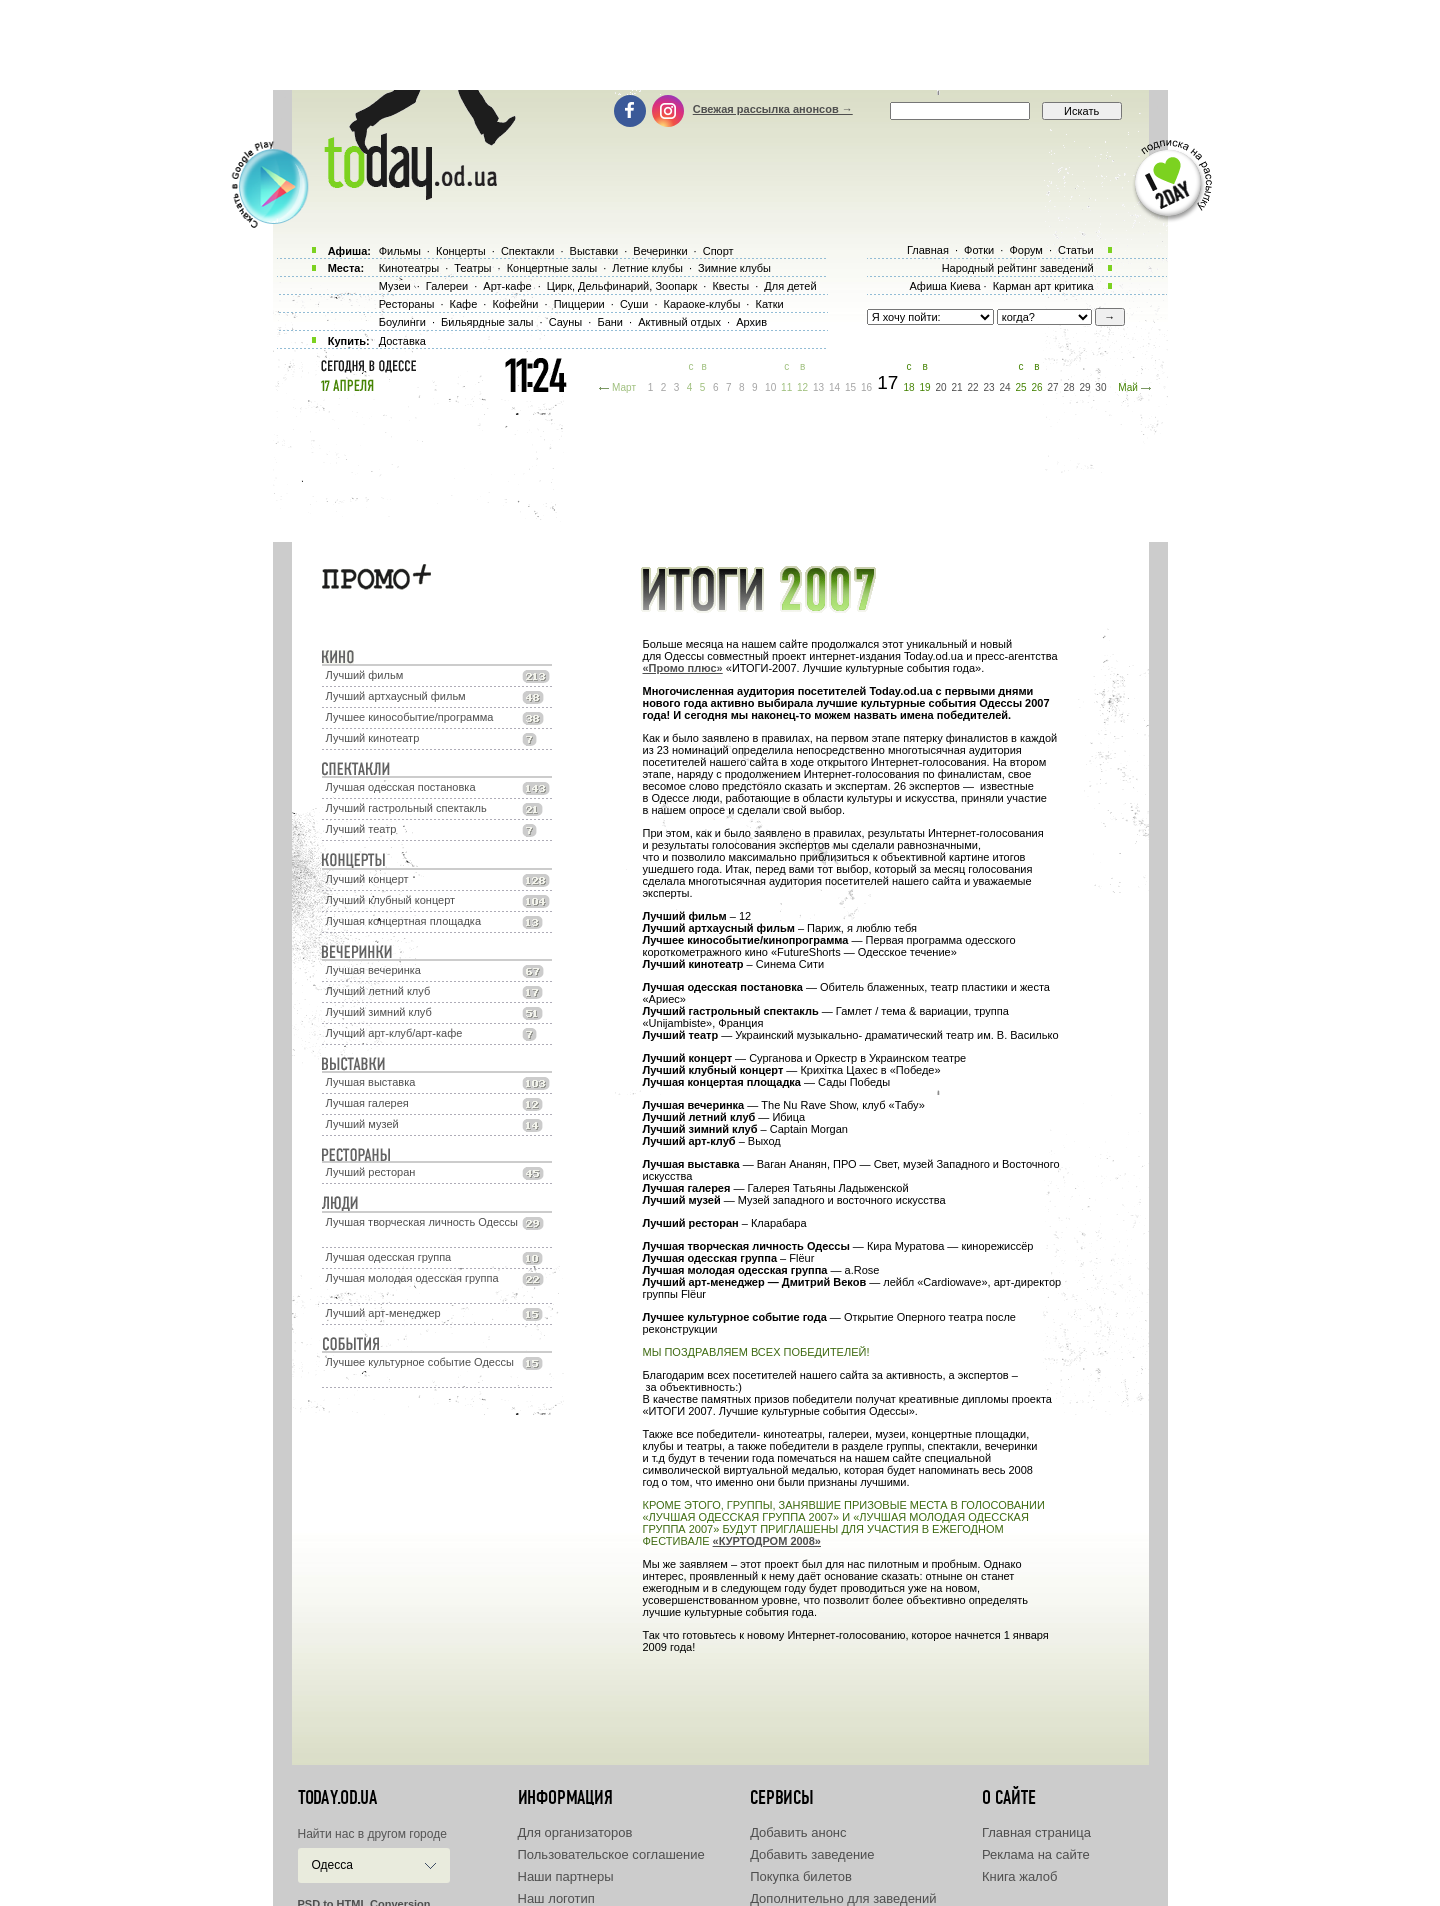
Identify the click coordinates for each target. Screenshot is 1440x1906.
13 (818, 387)
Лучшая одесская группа (389, 1257)
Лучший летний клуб (378, 991)
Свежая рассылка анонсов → (773, 109)
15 (850, 387)
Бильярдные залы (487, 322)
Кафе (464, 304)
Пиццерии (579, 304)
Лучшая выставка (371, 1082)
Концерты (461, 251)
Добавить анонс (798, 1832)
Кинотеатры (409, 268)
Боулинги (402, 322)
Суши (634, 304)
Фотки (979, 250)
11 (786, 387)
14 (834, 387)
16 (866, 387)
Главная (928, 250)
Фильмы (400, 251)
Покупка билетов (801, 1876)
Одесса (332, 1865)
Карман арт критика (1043, 286)
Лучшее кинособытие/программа (410, 717)
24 (1004, 387)
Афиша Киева (944, 286)
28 (1068, 387)
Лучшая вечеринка (373, 970)
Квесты (730, 286)
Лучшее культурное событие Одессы (420, 1362)
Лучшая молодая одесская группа (412, 1278)
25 (1020, 387)
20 (941, 387)
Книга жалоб (1020, 1876)
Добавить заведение (812, 1854)
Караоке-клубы (702, 304)
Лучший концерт (367, 879)
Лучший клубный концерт (391, 900)
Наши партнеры (566, 1876)
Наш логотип (556, 1898)
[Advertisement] (720, 45)
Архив (751, 322)
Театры (472, 268)
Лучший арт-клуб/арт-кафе (394, 1033)
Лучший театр (361, 829)
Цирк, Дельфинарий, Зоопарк (622, 286)
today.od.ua (337, 1798)
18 (909, 387)
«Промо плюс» (683, 668)
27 (1052, 387)
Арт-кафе (507, 286)
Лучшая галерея (367, 1103)
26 (1036, 387)
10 (770, 387)
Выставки (594, 251)
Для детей (790, 286)
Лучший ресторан (371, 1172)
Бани (610, 322)
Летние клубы (647, 268)
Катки (769, 304)
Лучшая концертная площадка (403, 921)
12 (802, 387)
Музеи (395, 286)
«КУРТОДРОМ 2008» (767, 1541)
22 (972, 387)
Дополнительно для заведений (843, 1898)
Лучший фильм (365, 675)
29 (1084, 387)
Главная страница (1036, 1832)
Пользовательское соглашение (611, 1854)
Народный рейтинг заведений (1018, 268)
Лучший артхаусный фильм (396, 696)
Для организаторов (575, 1832)
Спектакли (528, 251)
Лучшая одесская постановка (401, 787)
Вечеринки (660, 251)
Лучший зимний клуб (379, 1012)
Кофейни (515, 304)
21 (957, 387)
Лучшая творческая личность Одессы (422, 1222)
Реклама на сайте (1036, 1854)
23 (988, 387)
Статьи (1076, 250)
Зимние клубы (734, 268)
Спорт (718, 251)
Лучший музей (362, 1124)
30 (1100, 387)
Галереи (447, 286)
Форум (1025, 250)
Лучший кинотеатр (373, 738)
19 (925, 387)
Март (624, 387)
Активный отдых (679, 322)
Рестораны (407, 304)
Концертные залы (552, 268)
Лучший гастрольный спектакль (406, 808)
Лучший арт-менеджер (383, 1313)
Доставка (402, 341)
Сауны (566, 322)
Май (1128, 387)
